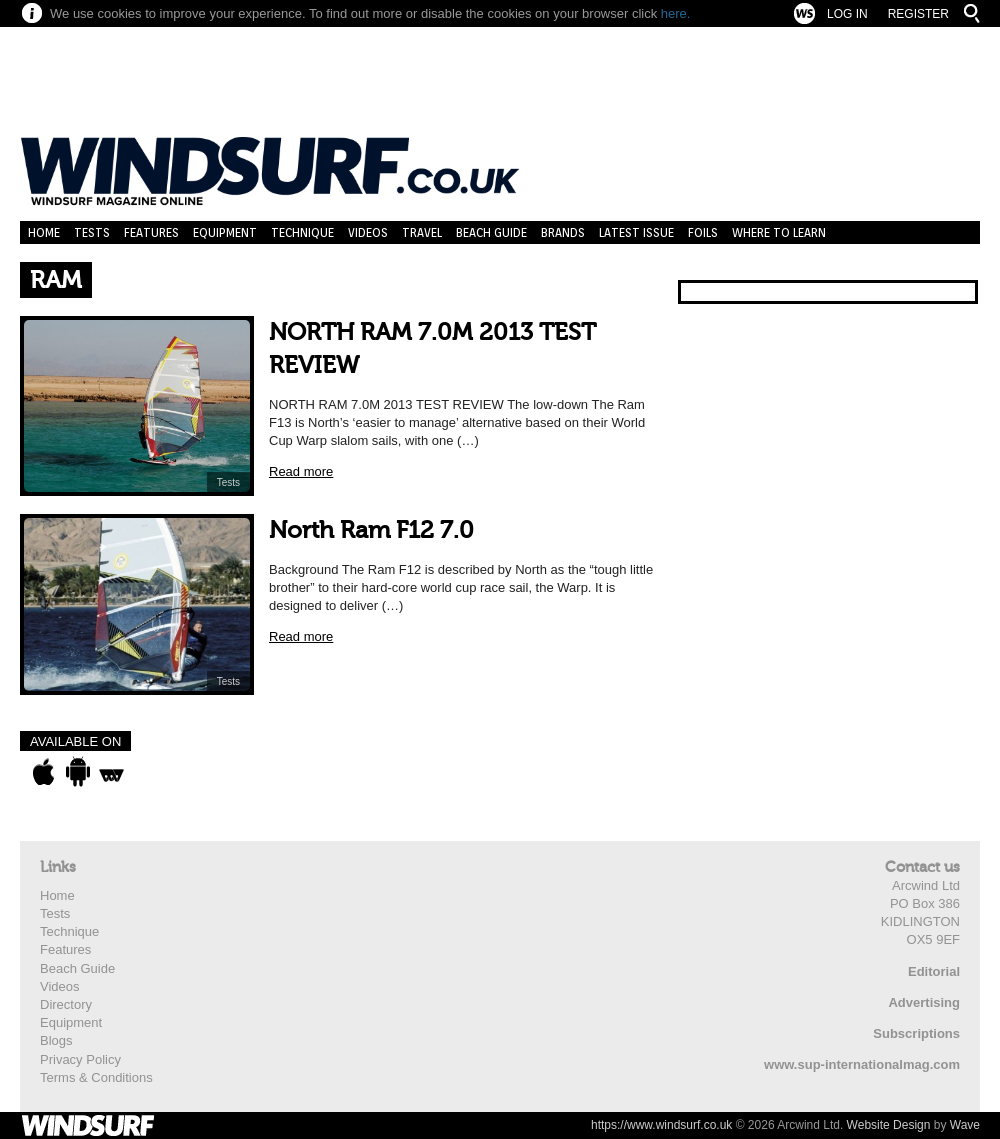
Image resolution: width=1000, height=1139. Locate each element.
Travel (422, 232)
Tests (92, 232)
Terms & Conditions (96, 1077)
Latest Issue (636, 232)
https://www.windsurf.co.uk (661, 1125)
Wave (965, 1125)
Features (151, 232)
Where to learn (779, 232)
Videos (368, 232)
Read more (301, 471)
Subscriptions (916, 1033)
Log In (847, 14)
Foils (703, 232)
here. (676, 13)
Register (918, 14)
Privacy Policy (80, 1059)
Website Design (889, 1125)
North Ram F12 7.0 (371, 530)
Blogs (56, 1040)
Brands (563, 232)
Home (44, 232)
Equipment (225, 232)
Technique (302, 232)
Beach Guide (491, 232)
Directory (66, 1004)
